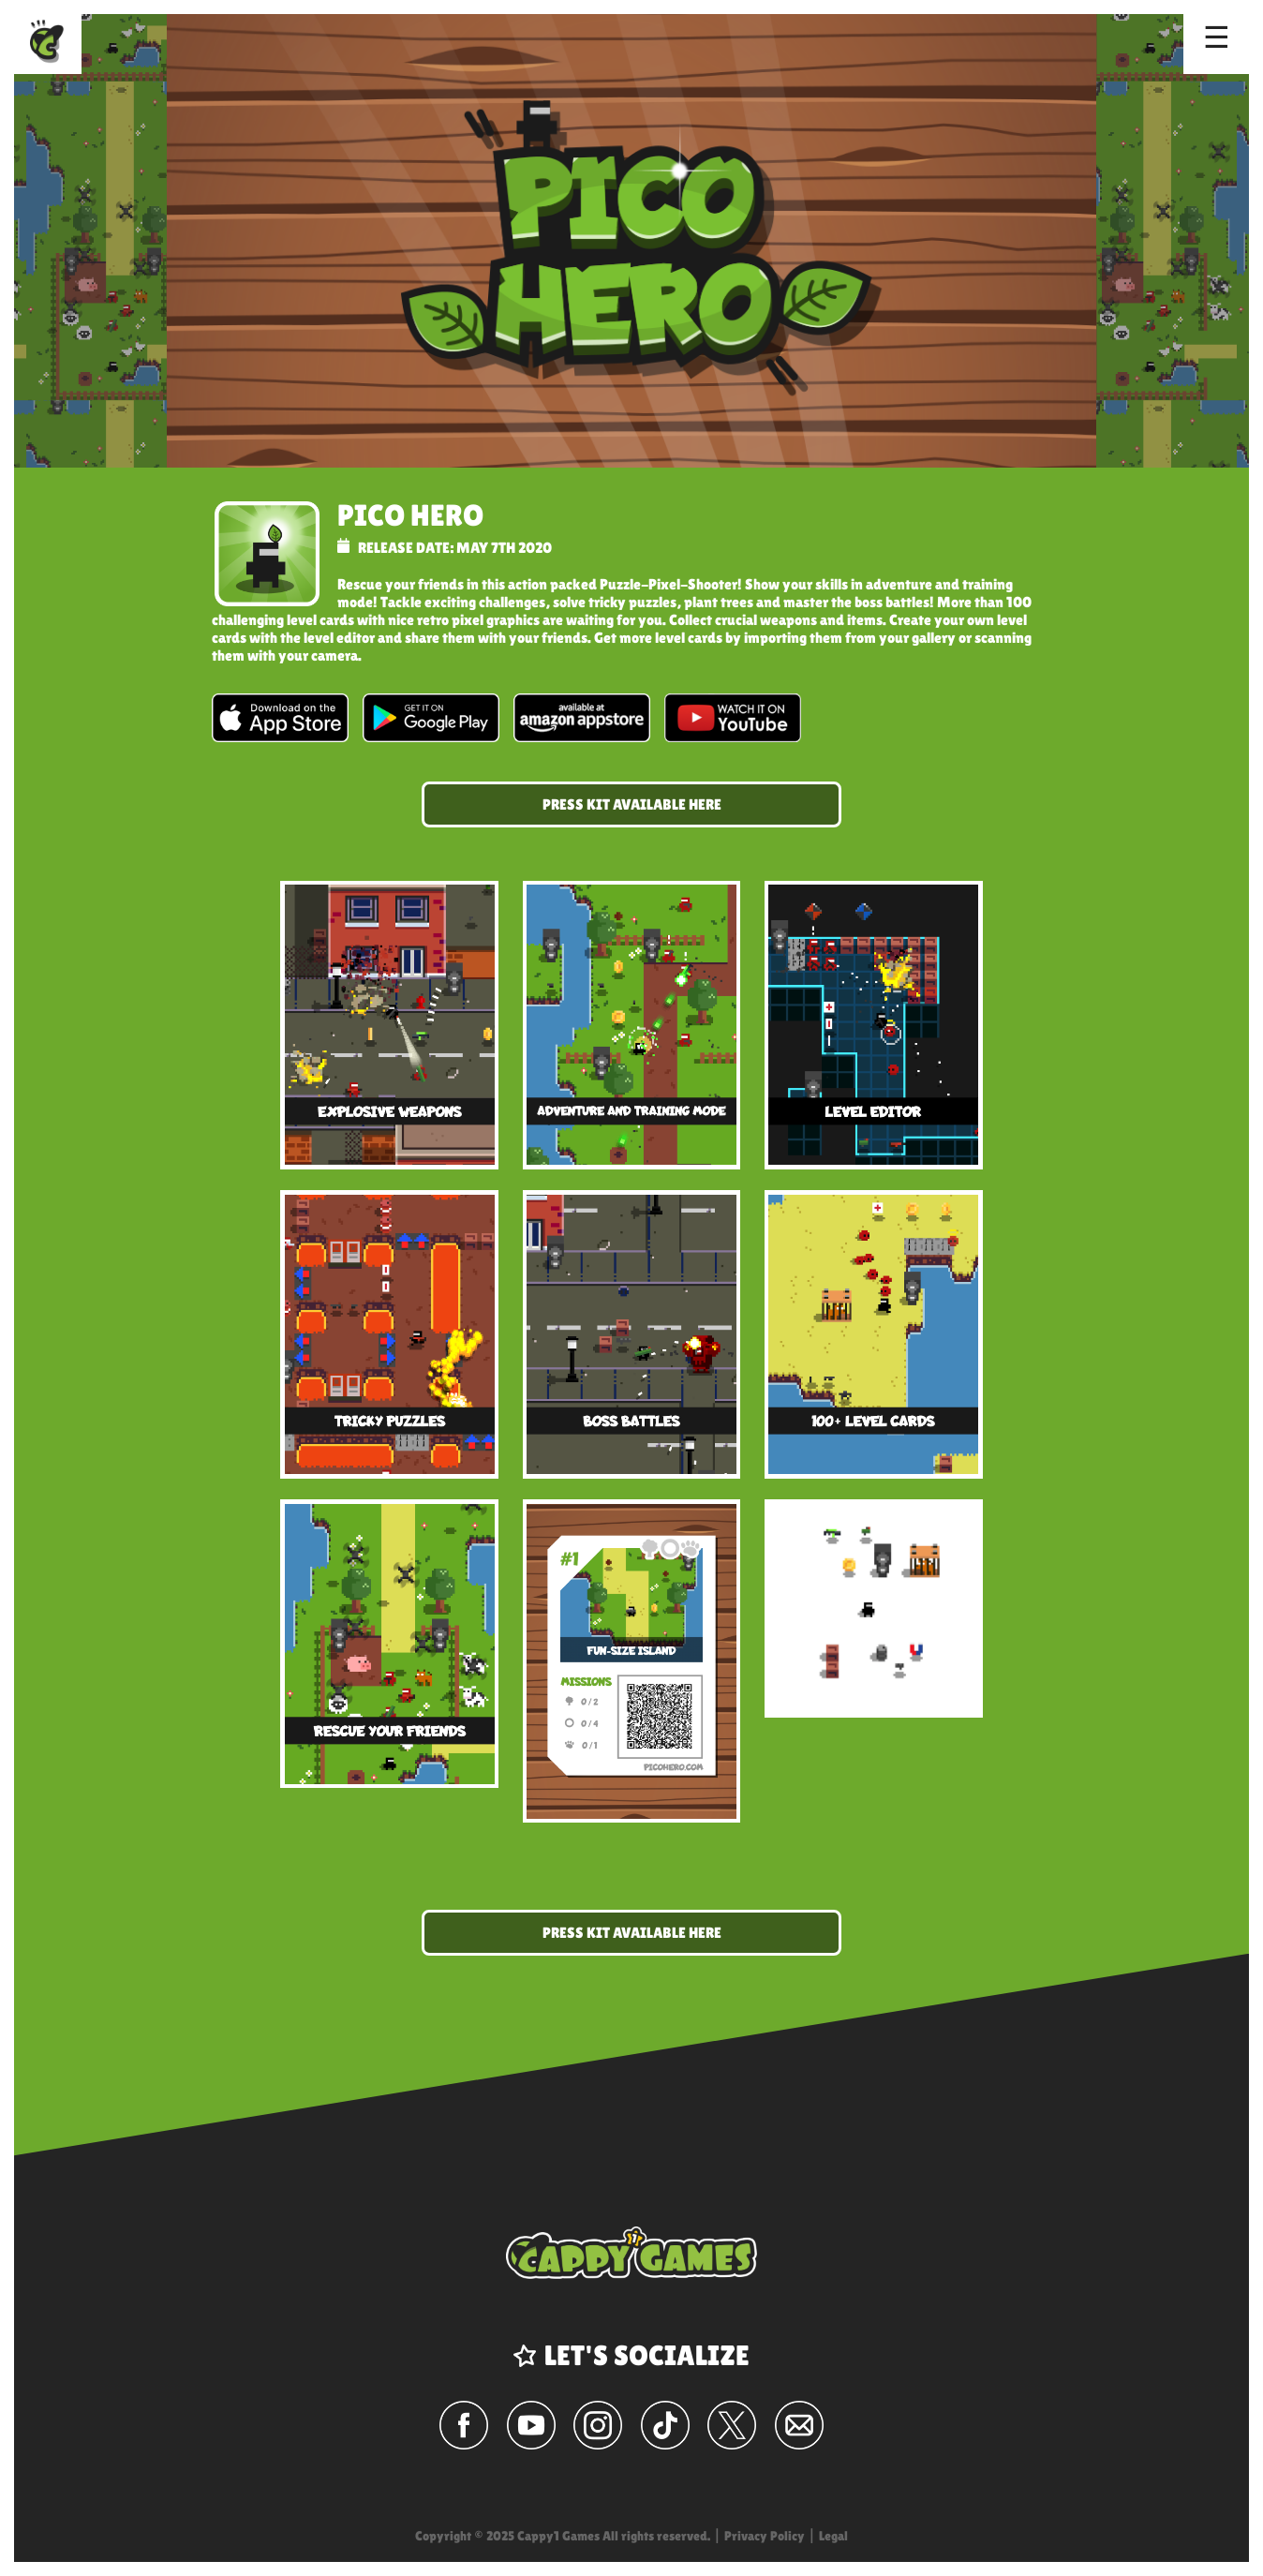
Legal (833, 2535)
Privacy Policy (764, 2535)
